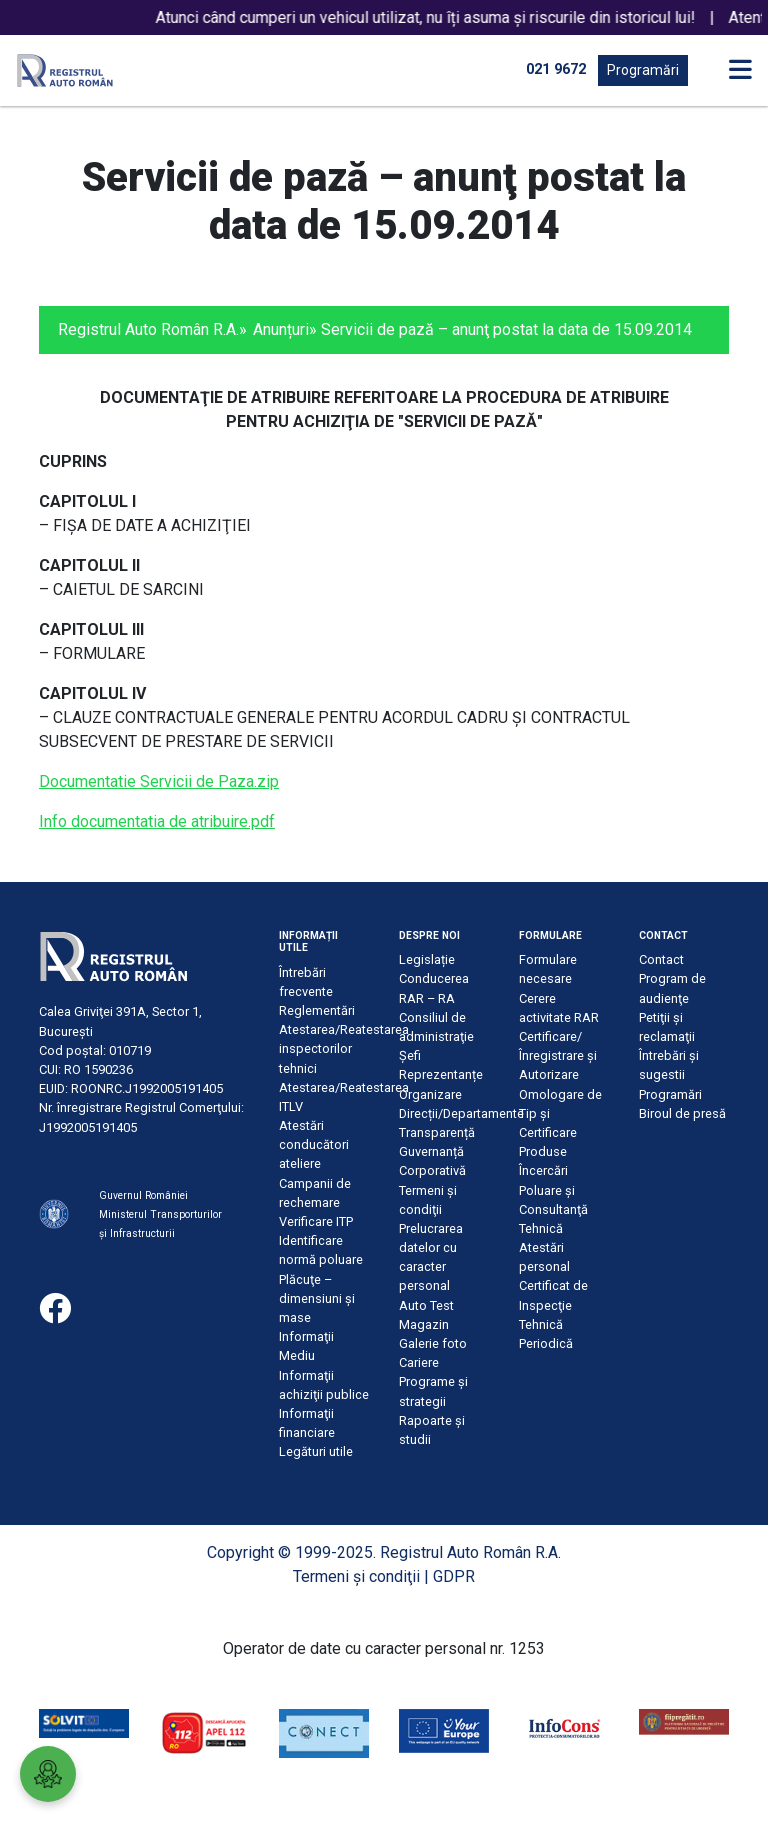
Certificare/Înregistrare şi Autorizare (558, 1055)
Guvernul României (143, 1195)
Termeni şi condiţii (356, 1576)
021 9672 (556, 69)
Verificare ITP (316, 1221)
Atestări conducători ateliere (314, 1144)
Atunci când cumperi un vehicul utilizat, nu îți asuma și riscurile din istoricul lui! (442, 17)
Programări (643, 70)
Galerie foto (433, 1343)
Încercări (543, 1170)
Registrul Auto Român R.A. (148, 329)
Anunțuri (281, 329)
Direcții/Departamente (461, 1113)
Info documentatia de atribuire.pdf (157, 821)
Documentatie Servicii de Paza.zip (159, 781)
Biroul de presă (682, 1113)
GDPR (454, 1576)
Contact (661, 959)
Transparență (437, 1132)
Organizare (430, 1094)
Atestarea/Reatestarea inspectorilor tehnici (344, 1048)
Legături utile (316, 1451)
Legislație (427, 959)
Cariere (419, 1362)
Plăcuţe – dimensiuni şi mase (317, 1298)
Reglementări (317, 1010)
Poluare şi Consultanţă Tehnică (553, 1209)
